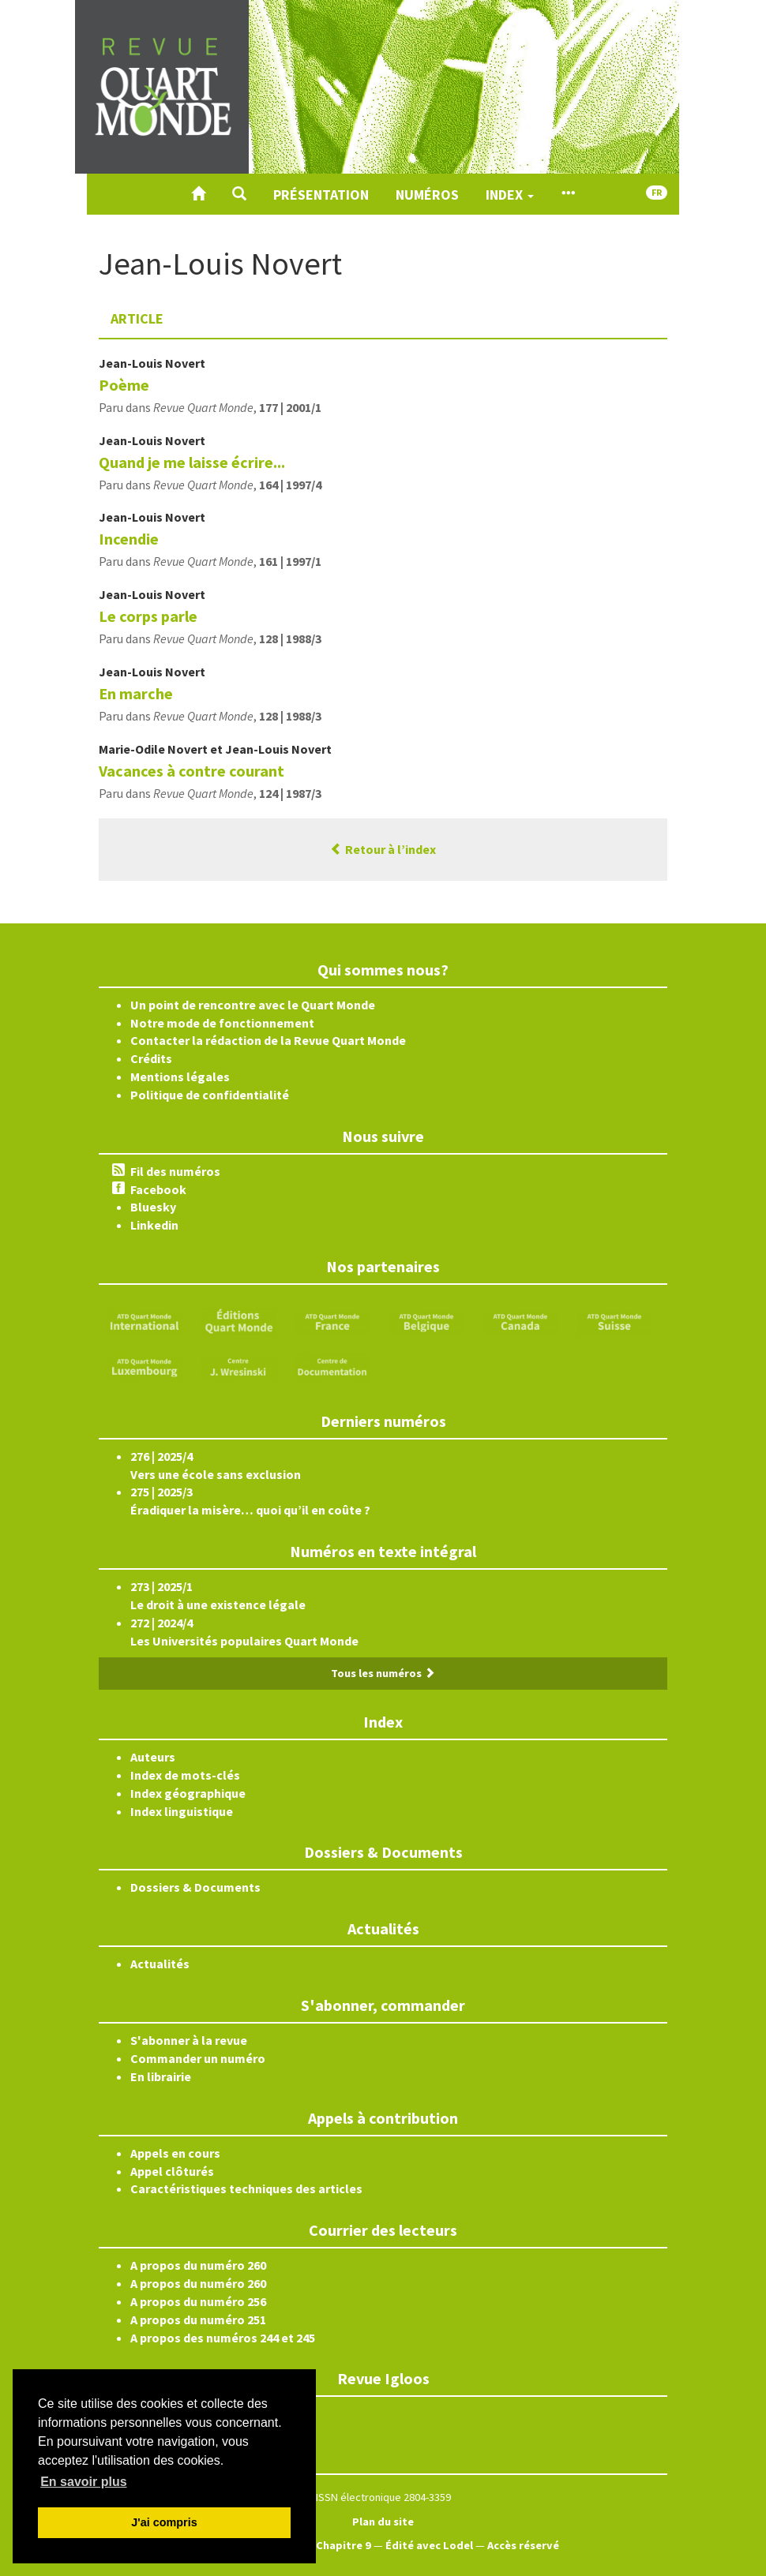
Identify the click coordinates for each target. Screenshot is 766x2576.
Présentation (321, 194)
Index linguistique (181, 1811)
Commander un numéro (197, 2058)
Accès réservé (523, 2545)
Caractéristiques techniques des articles (246, 2188)
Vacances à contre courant (191, 771)
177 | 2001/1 (290, 407)
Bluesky (153, 1207)
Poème (124, 385)
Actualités (160, 1963)
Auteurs (152, 1757)
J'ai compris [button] (164, 2522)
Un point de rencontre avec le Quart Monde (252, 1005)
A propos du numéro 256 (198, 2301)
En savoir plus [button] (83, 2481)
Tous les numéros (383, 1673)
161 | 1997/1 (290, 561)
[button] (239, 194)
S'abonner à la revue (188, 2040)
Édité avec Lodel (429, 2545)
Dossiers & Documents (195, 1887)
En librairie (160, 2076)
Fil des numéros (175, 1171)
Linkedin (154, 1225)
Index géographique (188, 1793)
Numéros (427, 194)
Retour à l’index (383, 849)
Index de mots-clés (185, 1775)
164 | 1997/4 (290, 484)
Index (510, 194)
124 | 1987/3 (290, 793)
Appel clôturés (172, 2171)
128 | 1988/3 (290, 638)
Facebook (158, 1189)
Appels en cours (175, 2153)
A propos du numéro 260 (198, 2265)
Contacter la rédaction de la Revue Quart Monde (268, 1040)
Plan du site (383, 2521)
